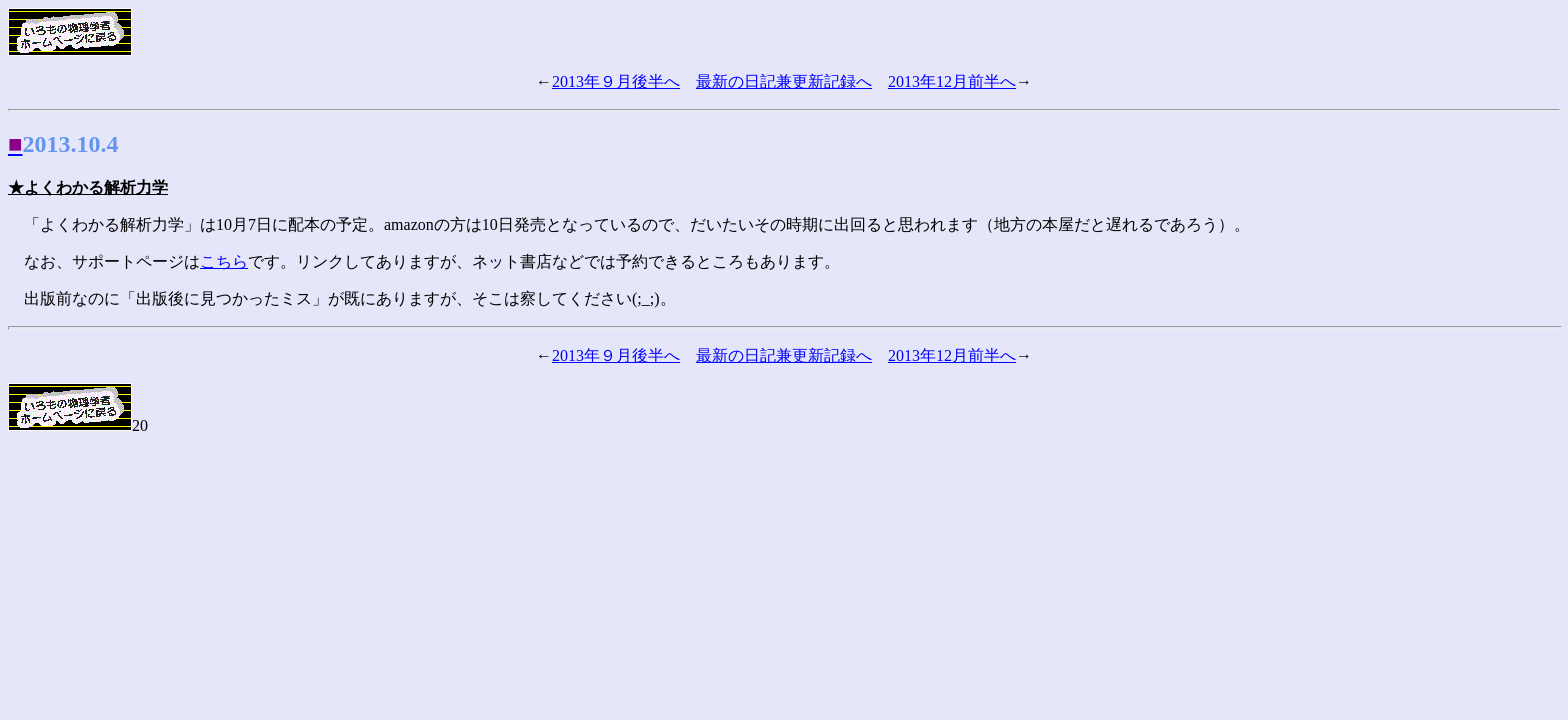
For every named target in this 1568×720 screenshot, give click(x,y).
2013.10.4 (71, 144)
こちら (224, 261)
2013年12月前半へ (952, 81)
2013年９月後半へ (616, 81)
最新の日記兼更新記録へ (784, 81)
